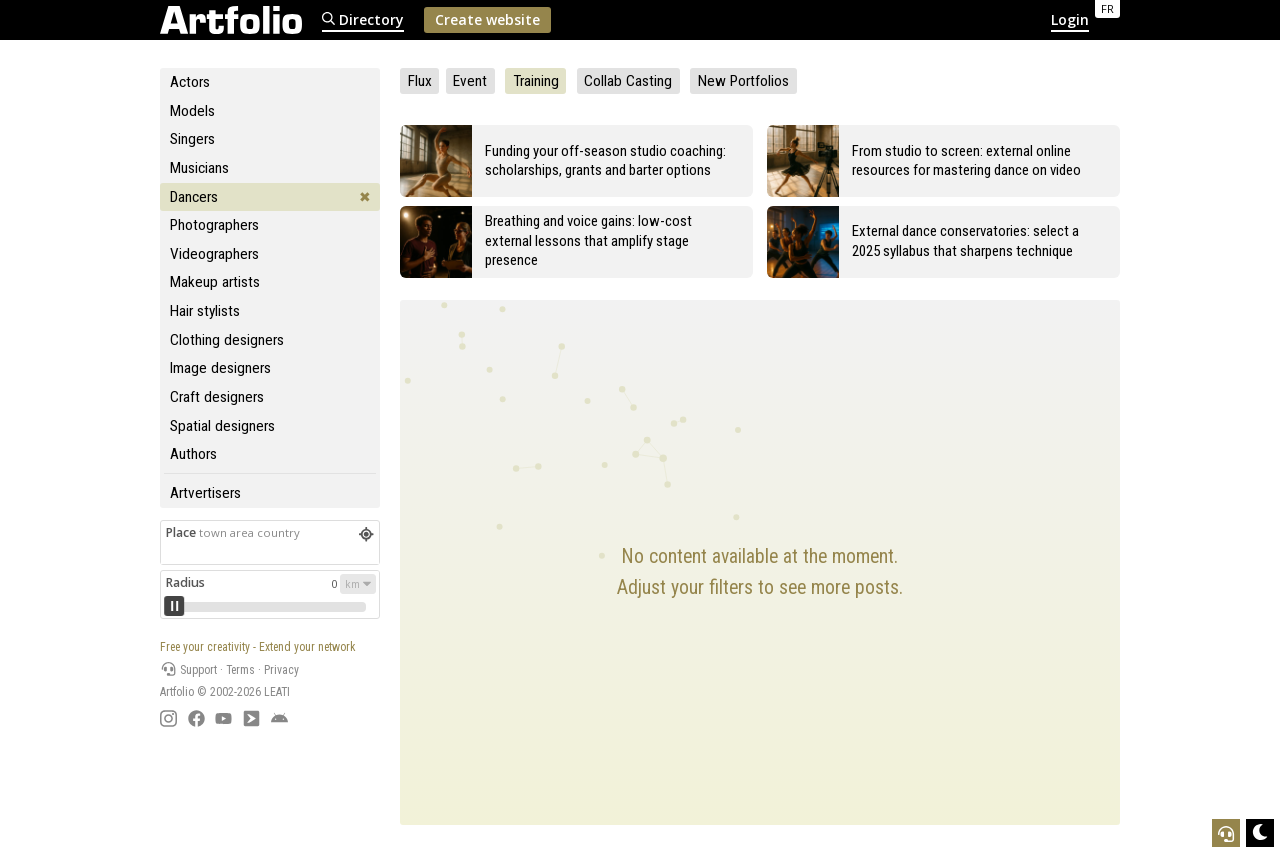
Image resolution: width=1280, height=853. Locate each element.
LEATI (277, 692)
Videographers (214, 254)
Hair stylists (205, 311)
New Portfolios (743, 81)
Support (188, 670)
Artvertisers (205, 493)
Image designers (220, 368)
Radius (185, 582)
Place (232, 532)
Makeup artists (215, 282)
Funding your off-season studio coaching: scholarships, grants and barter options (605, 160)
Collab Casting (628, 81)
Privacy (281, 670)
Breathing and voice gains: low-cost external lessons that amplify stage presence (588, 240)
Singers (192, 139)
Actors (190, 82)
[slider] (174, 606)
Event (470, 81)
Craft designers (217, 397)
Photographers (214, 225)
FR (1107, 8)
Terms (240, 670)
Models (192, 111)
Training (536, 81)
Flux (420, 81)
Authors (193, 454)
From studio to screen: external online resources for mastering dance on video (966, 160)
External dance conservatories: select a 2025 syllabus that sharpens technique (965, 240)
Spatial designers (222, 426)
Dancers (194, 197)
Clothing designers (227, 340)
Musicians (199, 168)
